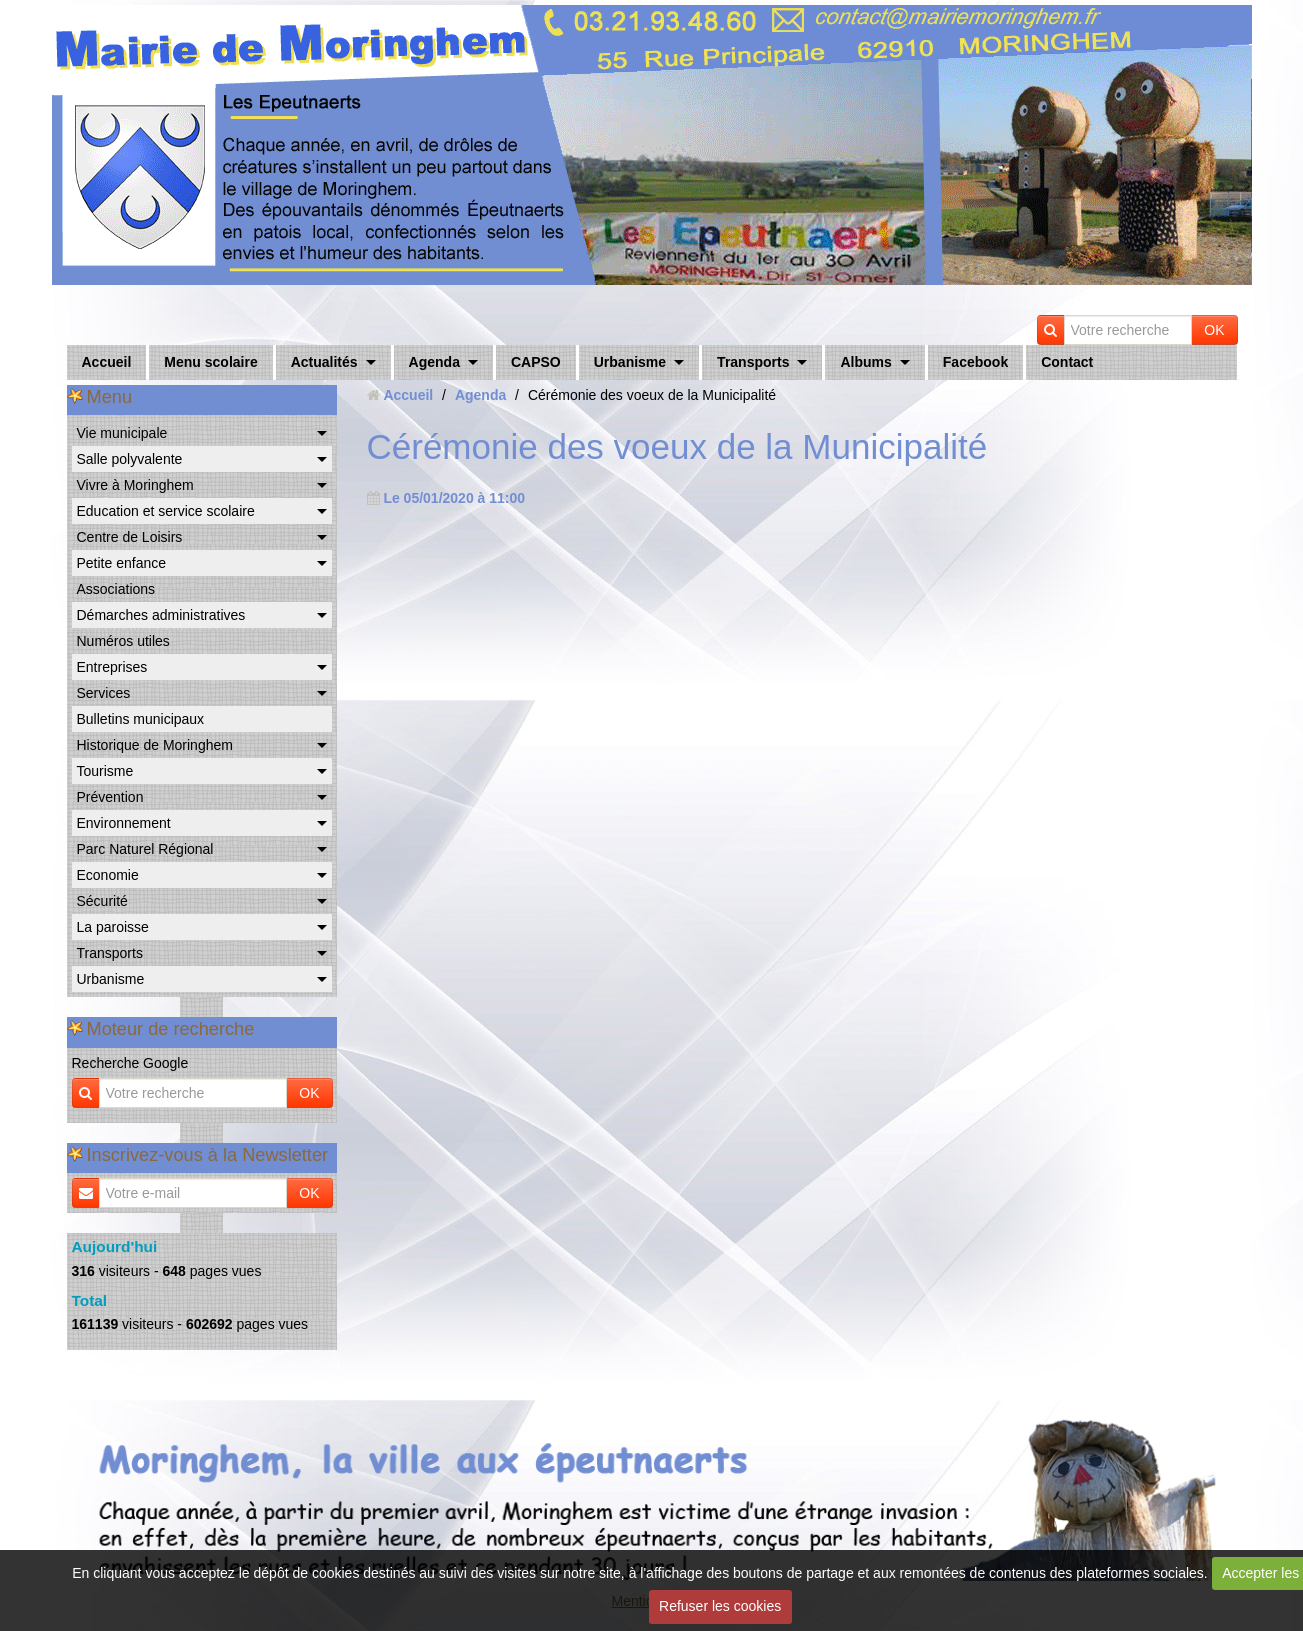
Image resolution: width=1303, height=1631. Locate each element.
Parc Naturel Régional (145, 849)
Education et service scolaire (166, 511)
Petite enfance (122, 563)
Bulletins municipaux (141, 719)
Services (104, 693)
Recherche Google (130, 1063)
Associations (116, 589)
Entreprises (112, 667)
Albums (865, 362)
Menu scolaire (210, 362)
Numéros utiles (123, 641)
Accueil (107, 362)
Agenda (434, 362)
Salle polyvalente (130, 459)
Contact (1067, 362)
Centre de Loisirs (130, 537)
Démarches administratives (161, 615)
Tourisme (105, 771)
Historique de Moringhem (155, 745)
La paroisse (113, 927)
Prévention (110, 797)
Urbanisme (630, 362)
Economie (108, 875)
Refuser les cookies (720, 1606)
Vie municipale (122, 433)
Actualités (324, 362)
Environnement (124, 823)
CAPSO (536, 362)
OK (1214, 330)
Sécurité (102, 901)
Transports (753, 362)
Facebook (975, 362)
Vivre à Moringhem (135, 485)
